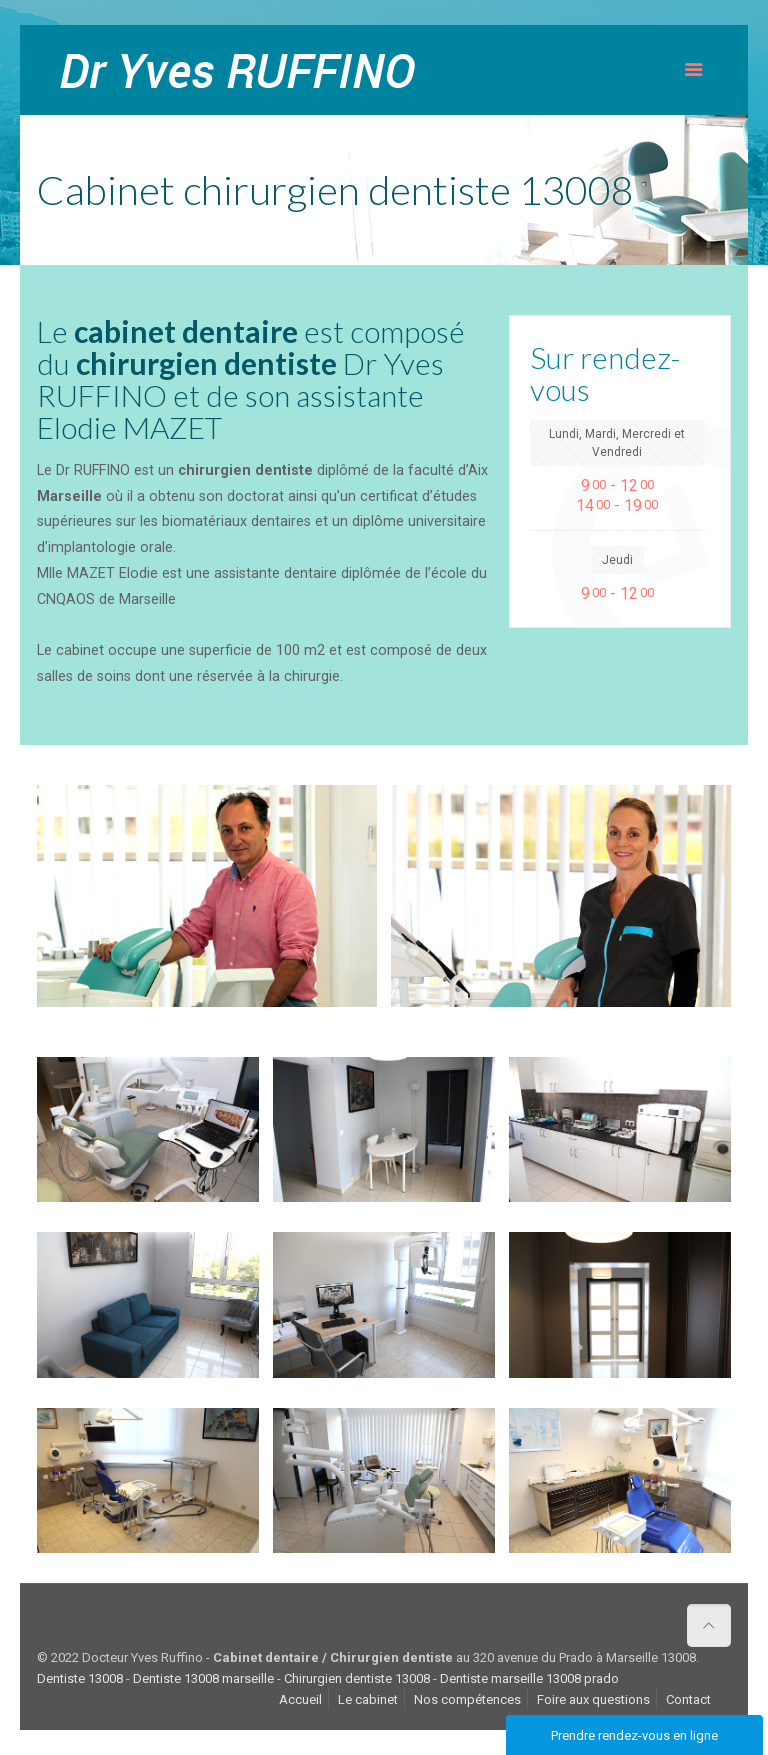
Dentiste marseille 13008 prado (529, 1678)
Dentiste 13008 (80, 1678)
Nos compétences (467, 1699)
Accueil (300, 1699)
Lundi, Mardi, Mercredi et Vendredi (617, 443)
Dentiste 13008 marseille (203, 1678)
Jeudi (617, 560)
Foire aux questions (593, 1699)
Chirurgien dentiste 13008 (357, 1678)
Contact (688, 1699)
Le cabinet (368, 1699)
